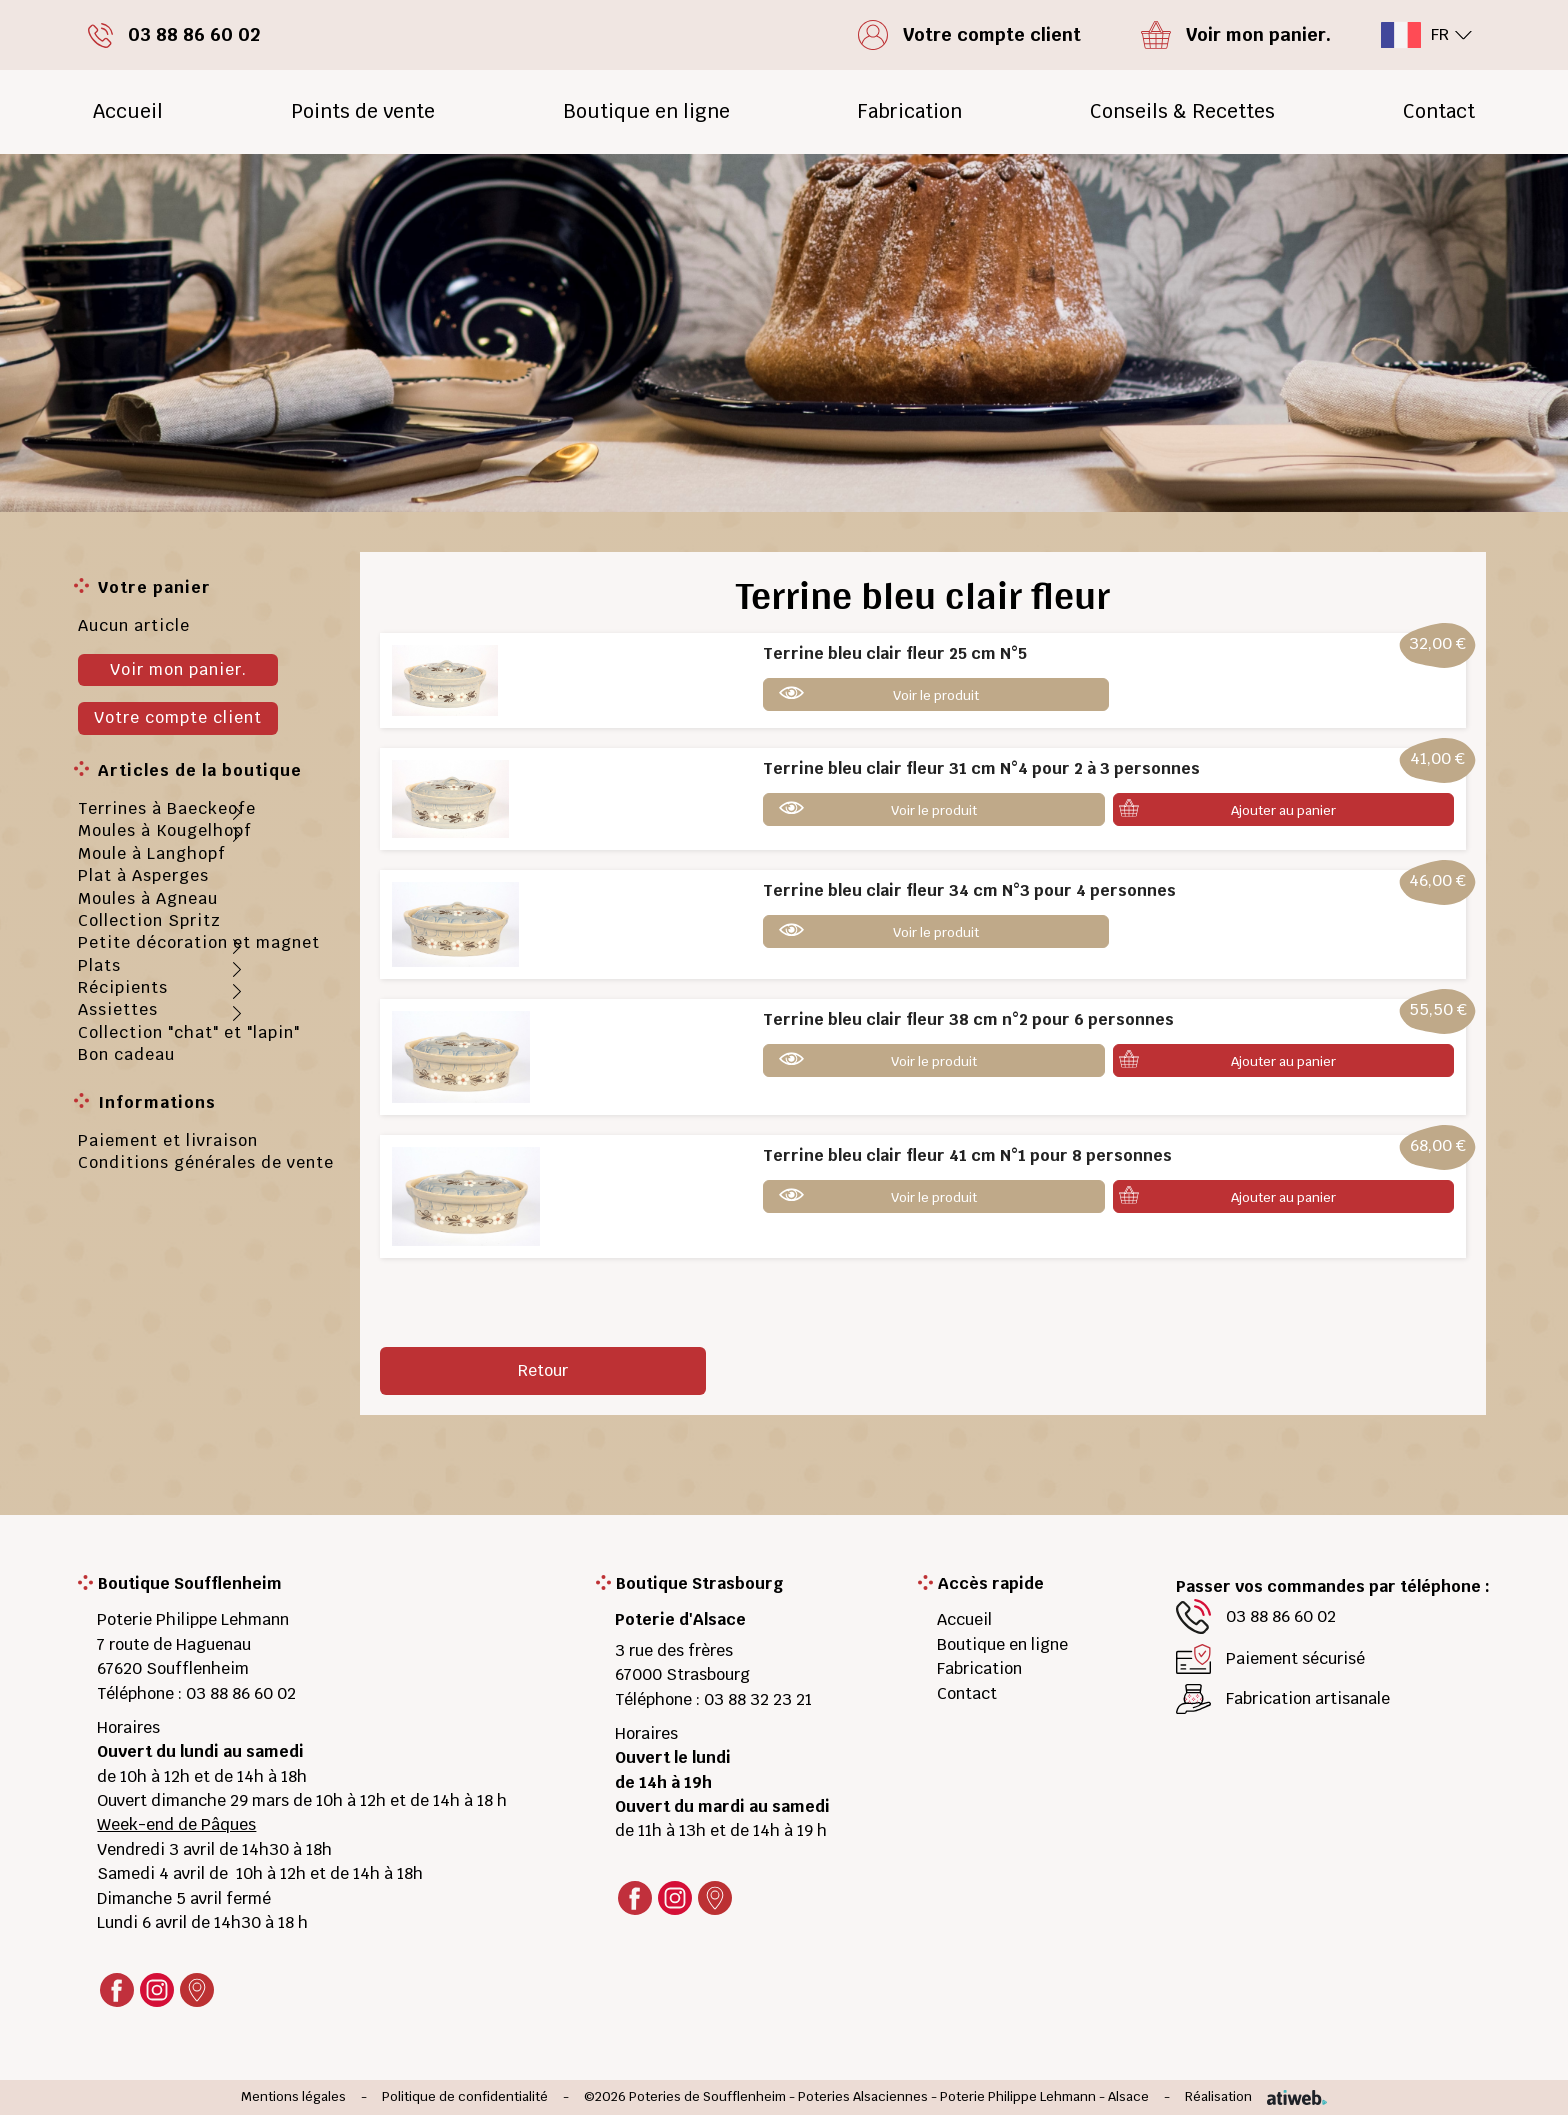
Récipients (123, 987)
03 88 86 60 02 (241, 1693)
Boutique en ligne (646, 111)
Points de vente (363, 111)
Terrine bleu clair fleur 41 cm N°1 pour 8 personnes (967, 1155)
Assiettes (118, 1009)
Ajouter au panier (1283, 810)
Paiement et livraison (168, 1140)
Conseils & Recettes (1182, 111)
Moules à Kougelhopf (165, 830)
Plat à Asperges (143, 875)
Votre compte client (178, 717)
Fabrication (909, 111)
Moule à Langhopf (152, 853)
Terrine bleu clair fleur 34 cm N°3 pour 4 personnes (969, 890)
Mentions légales (293, 2097)
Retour (543, 1370)
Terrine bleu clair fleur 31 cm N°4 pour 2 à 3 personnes (981, 768)
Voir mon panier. (178, 669)
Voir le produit (936, 695)
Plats (99, 965)
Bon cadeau (126, 1054)
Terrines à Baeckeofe (167, 808)
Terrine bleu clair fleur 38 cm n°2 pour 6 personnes (968, 1019)
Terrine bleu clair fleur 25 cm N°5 (895, 653)
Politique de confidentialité (465, 2097)
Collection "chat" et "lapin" (189, 1032)
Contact (1439, 111)
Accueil (128, 111)
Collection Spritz (149, 920)
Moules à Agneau (148, 898)
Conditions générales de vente (206, 1162)
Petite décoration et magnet (199, 942)
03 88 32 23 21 (758, 1699)
